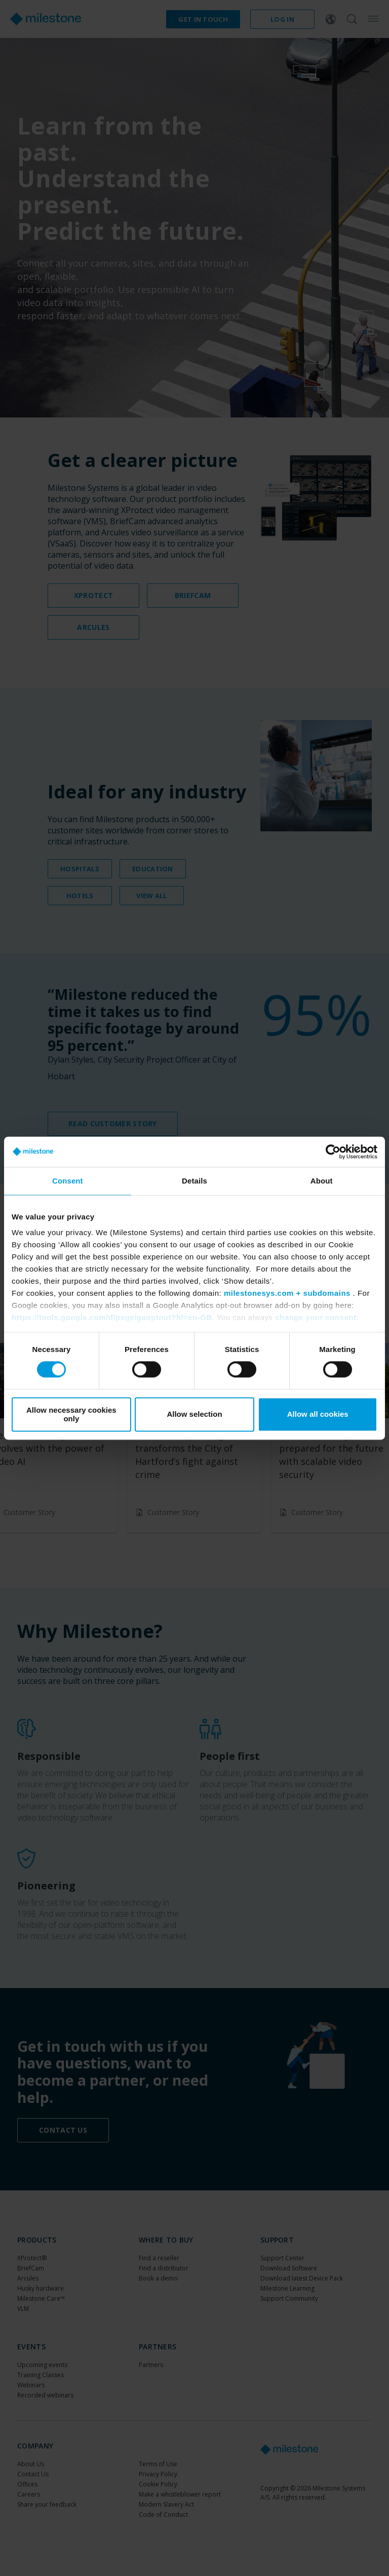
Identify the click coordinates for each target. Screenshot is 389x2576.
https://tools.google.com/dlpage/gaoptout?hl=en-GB (112, 1317)
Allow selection (194, 1414)
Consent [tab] (67, 1180)
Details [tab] (194, 1180)
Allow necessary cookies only (71, 1414)
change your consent (315, 1317)
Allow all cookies (317, 1414)
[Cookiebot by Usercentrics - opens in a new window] (333, 1151)
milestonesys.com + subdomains (287, 1293)
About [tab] (321, 1180)
